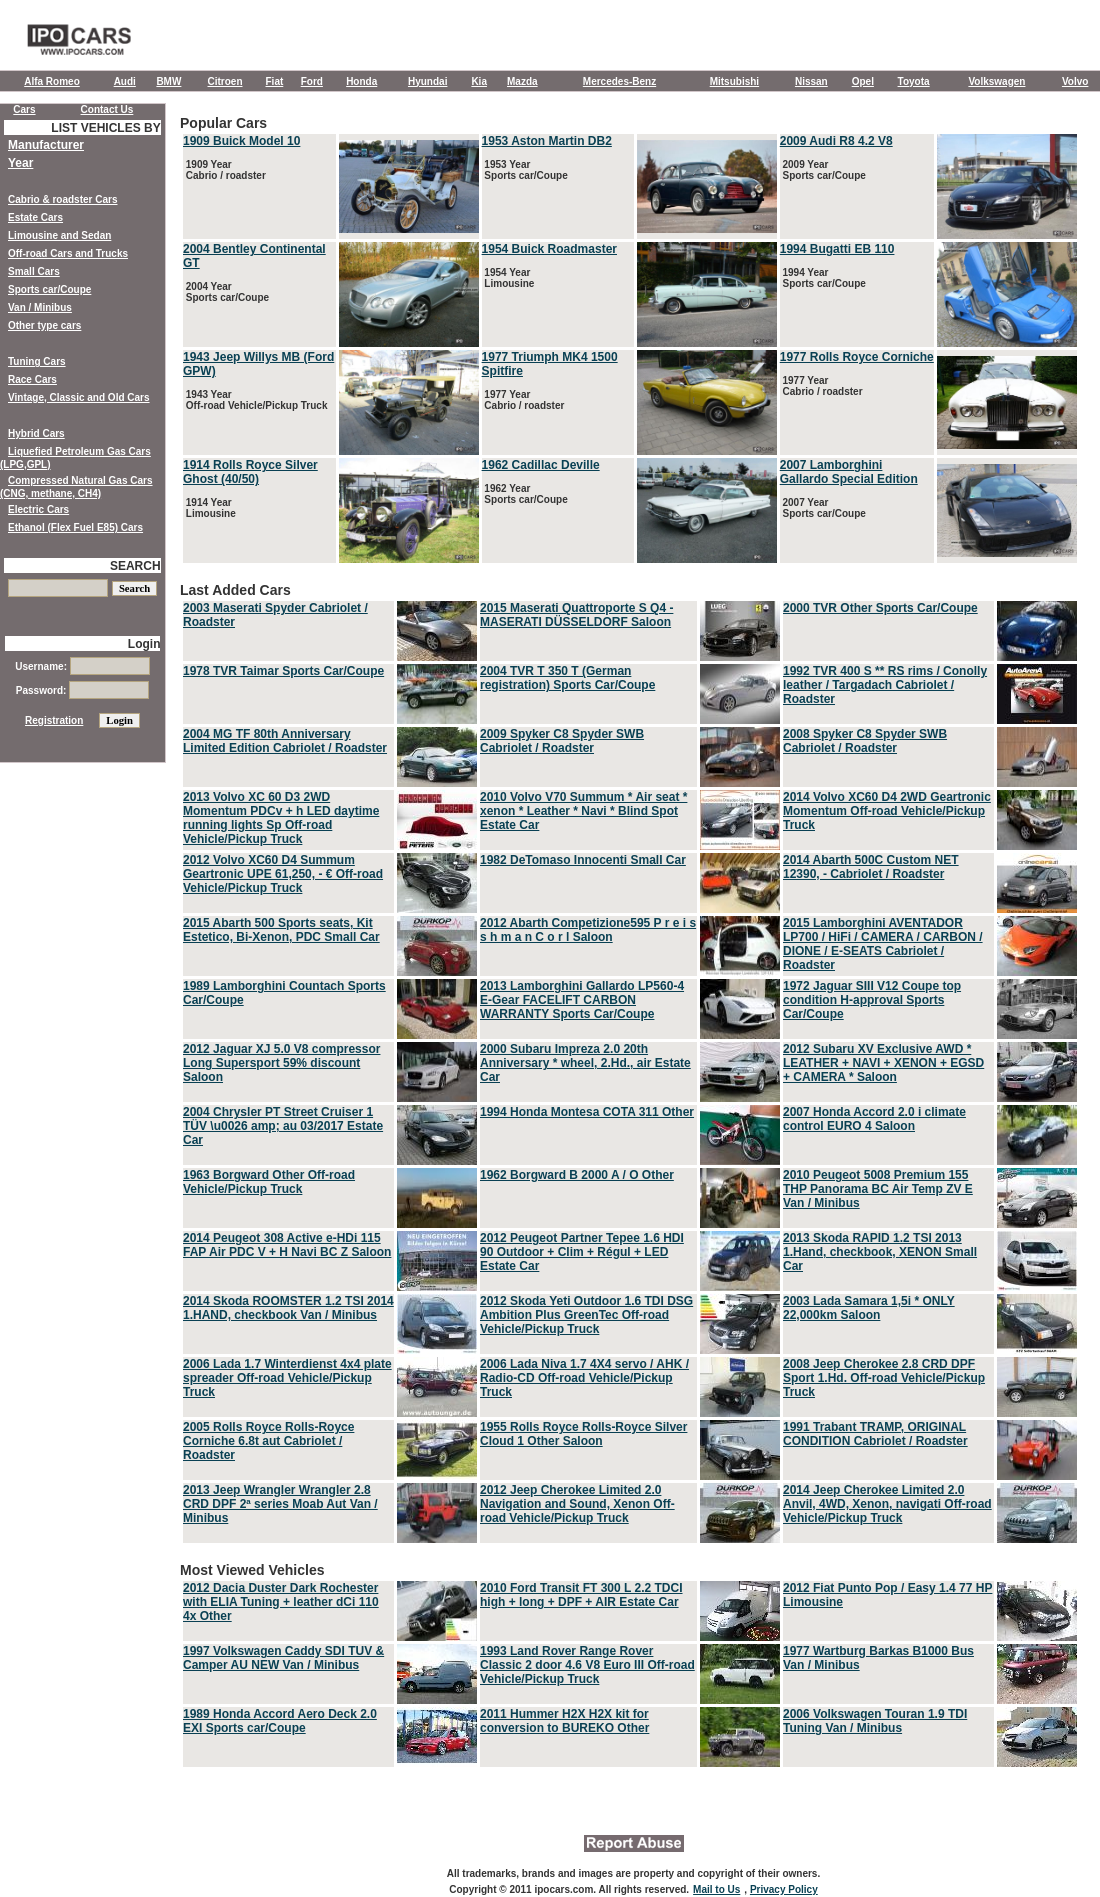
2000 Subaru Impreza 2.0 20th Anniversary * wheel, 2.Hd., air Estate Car (585, 1063)
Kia (479, 81)
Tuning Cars (37, 361)
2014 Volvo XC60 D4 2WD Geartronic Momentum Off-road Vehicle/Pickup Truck (887, 811)
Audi (125, 81)
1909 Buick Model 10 (241, 141)
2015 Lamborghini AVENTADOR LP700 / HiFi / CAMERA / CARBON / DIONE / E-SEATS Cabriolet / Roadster (883, 944)
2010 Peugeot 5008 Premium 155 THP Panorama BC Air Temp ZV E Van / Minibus (878, 1189)
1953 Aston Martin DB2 (547, 141)
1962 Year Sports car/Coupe (525, 494)
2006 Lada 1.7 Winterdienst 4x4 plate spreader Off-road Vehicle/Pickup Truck (287, 1378)
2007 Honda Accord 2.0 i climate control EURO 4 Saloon (874, 1119)
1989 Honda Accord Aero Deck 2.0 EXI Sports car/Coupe (280, 1721)
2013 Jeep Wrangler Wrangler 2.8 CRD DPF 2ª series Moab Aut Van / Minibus (280, 1504)
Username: (82, 666)
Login (144, 644)
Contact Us (107, 109)
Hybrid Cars (36, 433)
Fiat (275, 81)
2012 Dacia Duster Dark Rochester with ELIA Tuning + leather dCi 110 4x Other (281, 1602)
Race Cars (32, 379)
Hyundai (427, 81)
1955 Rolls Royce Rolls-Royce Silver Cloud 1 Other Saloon (583, 1434)
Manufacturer (46, 145)
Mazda (522, 81)
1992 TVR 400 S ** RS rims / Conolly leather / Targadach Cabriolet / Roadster (885, 685)
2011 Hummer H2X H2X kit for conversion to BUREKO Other (564, 1721)
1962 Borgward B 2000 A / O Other (577, 1175)
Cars (24, 109)
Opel (863, 81)
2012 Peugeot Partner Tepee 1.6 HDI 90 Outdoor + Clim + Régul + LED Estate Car (582, 1252)
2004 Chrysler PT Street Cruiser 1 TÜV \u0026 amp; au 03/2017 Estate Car (283, 1126)
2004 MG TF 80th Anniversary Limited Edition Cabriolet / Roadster (285, 741)
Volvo (1075, 81)
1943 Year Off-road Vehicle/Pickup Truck (255, 400)
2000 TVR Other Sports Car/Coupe (880, 608)
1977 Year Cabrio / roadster (523, 400)
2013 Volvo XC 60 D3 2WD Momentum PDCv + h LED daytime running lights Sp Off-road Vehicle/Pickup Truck (281, 818)
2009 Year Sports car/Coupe (823, 170)
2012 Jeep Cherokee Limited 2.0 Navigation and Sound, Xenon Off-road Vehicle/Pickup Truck (577, 1504)
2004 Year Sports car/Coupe (226, 292)
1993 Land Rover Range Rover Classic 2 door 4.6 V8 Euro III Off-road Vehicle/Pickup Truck (587, 1665)
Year (20, 163)
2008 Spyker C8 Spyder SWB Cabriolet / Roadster (865, 741)
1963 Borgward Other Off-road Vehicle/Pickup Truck (269, 1182)
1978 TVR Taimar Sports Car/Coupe (283, 671)
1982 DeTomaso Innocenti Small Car (583, 860)
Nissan (811, 81)
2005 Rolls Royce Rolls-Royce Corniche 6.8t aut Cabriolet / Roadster (268, 1441)
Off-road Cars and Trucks (68, 253)
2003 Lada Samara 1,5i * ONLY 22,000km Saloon (869, 1308)
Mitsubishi (734, 81)
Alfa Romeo (52, 81)
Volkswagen (996, 81)
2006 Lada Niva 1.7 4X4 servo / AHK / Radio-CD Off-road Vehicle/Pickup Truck (584, 1378)
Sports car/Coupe (49, 289)
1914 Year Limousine (209, 508)
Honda (361, 81)
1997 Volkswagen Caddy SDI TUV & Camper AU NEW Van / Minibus (283, 1658)
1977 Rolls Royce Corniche (857, 357)
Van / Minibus (40, 307)
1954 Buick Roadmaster (549, 249)
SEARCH (135, 566)
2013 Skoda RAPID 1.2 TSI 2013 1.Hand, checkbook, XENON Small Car (880, 1252)
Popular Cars (630, 340)
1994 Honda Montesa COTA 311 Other (587, 1112)
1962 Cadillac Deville (541, 465)
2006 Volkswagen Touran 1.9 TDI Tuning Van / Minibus (875, 1721)
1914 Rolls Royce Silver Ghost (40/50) (250, 472)
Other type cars (44, 325)
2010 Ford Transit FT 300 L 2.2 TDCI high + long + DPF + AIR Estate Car (581, 1595)
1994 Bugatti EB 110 (837, 249)
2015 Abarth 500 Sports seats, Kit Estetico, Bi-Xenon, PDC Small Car (281, 930)
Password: (82, 690)
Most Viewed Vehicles (630, 1666)
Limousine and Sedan (59, 235)
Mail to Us (716, 1889)
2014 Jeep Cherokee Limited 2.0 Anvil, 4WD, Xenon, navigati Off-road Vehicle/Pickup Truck (887, 1504)
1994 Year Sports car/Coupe (823, 278)
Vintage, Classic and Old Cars (79, 397)
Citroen (225, 81)
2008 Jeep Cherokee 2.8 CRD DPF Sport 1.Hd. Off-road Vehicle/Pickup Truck (884, 1378)
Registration (54, 720)
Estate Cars (35, 217)
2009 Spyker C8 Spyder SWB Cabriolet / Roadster (562, 741)
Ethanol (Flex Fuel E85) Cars (75, 527)
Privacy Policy (784, 1889)
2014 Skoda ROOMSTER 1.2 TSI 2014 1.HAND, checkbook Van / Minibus (288, 1308)
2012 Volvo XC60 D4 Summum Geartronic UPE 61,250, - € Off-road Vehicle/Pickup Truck (283, 874)
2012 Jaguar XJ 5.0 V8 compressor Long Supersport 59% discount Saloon (281, 1063)
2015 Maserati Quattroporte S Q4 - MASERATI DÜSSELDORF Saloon (576, 615)
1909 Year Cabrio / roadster (224, 170)
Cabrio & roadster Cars (62, 199)
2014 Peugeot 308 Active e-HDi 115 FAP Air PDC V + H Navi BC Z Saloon (287, 1245)
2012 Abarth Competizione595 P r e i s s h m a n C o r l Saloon (588, 930)
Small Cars (34, 271)
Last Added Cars (630, 1064)
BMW (168, 81)
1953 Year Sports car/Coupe (525, 170)
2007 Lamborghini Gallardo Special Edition (849, 472)
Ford (312, 81)
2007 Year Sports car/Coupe (823, 508)
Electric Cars (38, 509)
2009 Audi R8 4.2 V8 (836, 141)
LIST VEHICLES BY (105, 128)
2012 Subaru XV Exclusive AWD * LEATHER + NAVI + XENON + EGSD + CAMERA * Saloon (883, 1063)
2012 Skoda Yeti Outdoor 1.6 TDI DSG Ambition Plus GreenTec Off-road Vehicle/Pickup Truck (586, 1315)
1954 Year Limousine (508, 278)
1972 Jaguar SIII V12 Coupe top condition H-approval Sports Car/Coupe (872, 1000)
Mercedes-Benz (619, 81)
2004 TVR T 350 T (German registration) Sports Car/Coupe (567, 678)
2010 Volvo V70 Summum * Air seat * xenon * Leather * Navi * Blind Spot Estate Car (583, 811)
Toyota (914, 81)
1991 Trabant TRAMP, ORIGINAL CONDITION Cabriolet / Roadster (875, 1434)
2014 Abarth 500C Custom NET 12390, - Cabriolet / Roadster (871, 867)
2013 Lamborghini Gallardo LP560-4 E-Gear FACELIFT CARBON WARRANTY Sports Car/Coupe (582, 1000)
